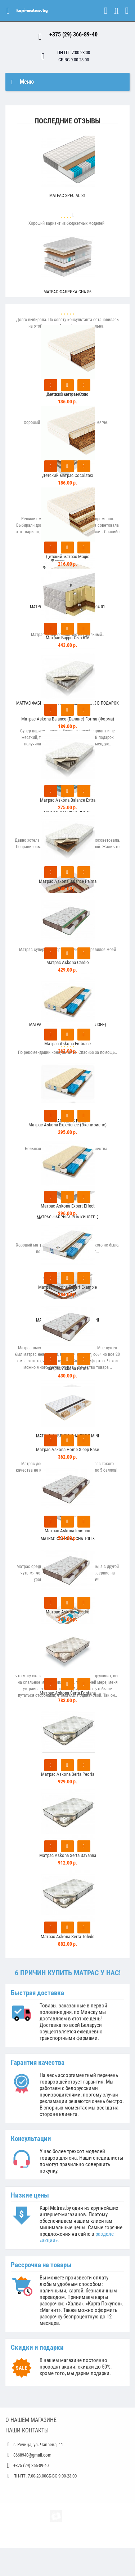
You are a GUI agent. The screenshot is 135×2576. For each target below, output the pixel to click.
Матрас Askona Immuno (67, 1530)
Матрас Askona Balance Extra (67, 800)
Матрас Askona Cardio (67, 962)
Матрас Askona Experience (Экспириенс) (67, 1124)
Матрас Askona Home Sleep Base (67, 1449)
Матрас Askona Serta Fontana (68, 1693)
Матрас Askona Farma (67, 1368)
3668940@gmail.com (32, 2455)
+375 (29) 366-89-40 (73, 34)
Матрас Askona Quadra (67, 1612)
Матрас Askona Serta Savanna (67, 1855)
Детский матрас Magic (67, 556)
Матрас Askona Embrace (67, 1043)
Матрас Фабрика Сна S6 (67, 291)
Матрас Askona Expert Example (67, 1287)
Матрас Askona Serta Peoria (67, 1774)
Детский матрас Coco (67, 394)
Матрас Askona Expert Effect (68, 1206)
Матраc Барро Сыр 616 (67, 637)
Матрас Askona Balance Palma (67, 881)
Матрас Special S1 (67, 195)
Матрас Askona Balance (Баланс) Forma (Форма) (67, 719)
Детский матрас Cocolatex (67, 475)
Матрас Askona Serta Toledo (68, 1936)
